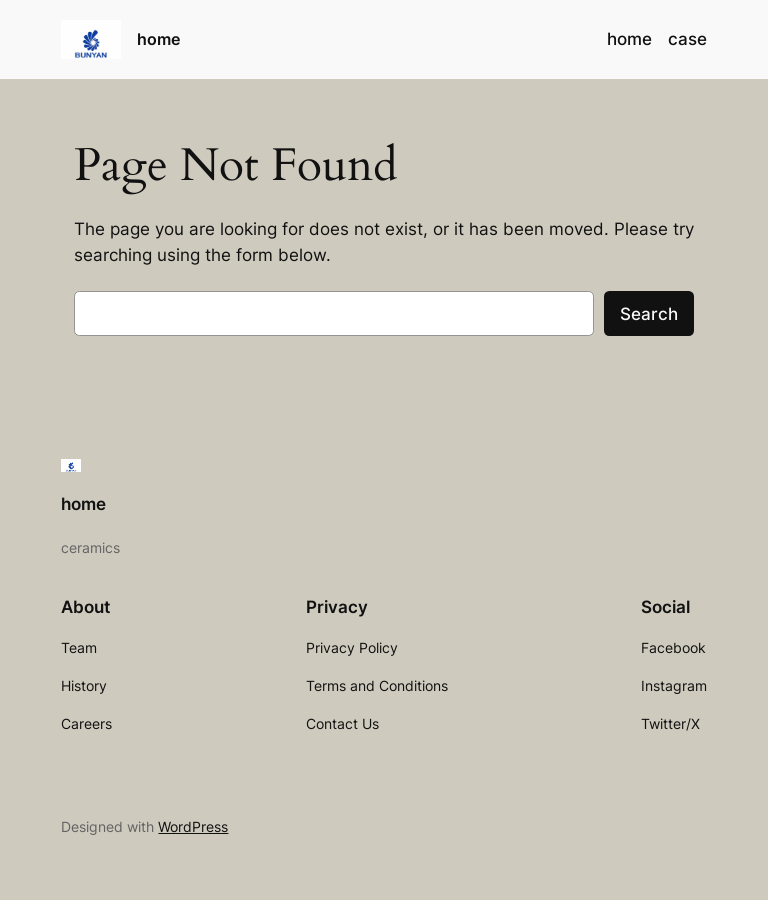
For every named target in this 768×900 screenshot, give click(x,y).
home (158, 39)
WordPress (193, 826)
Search (649, 314)
